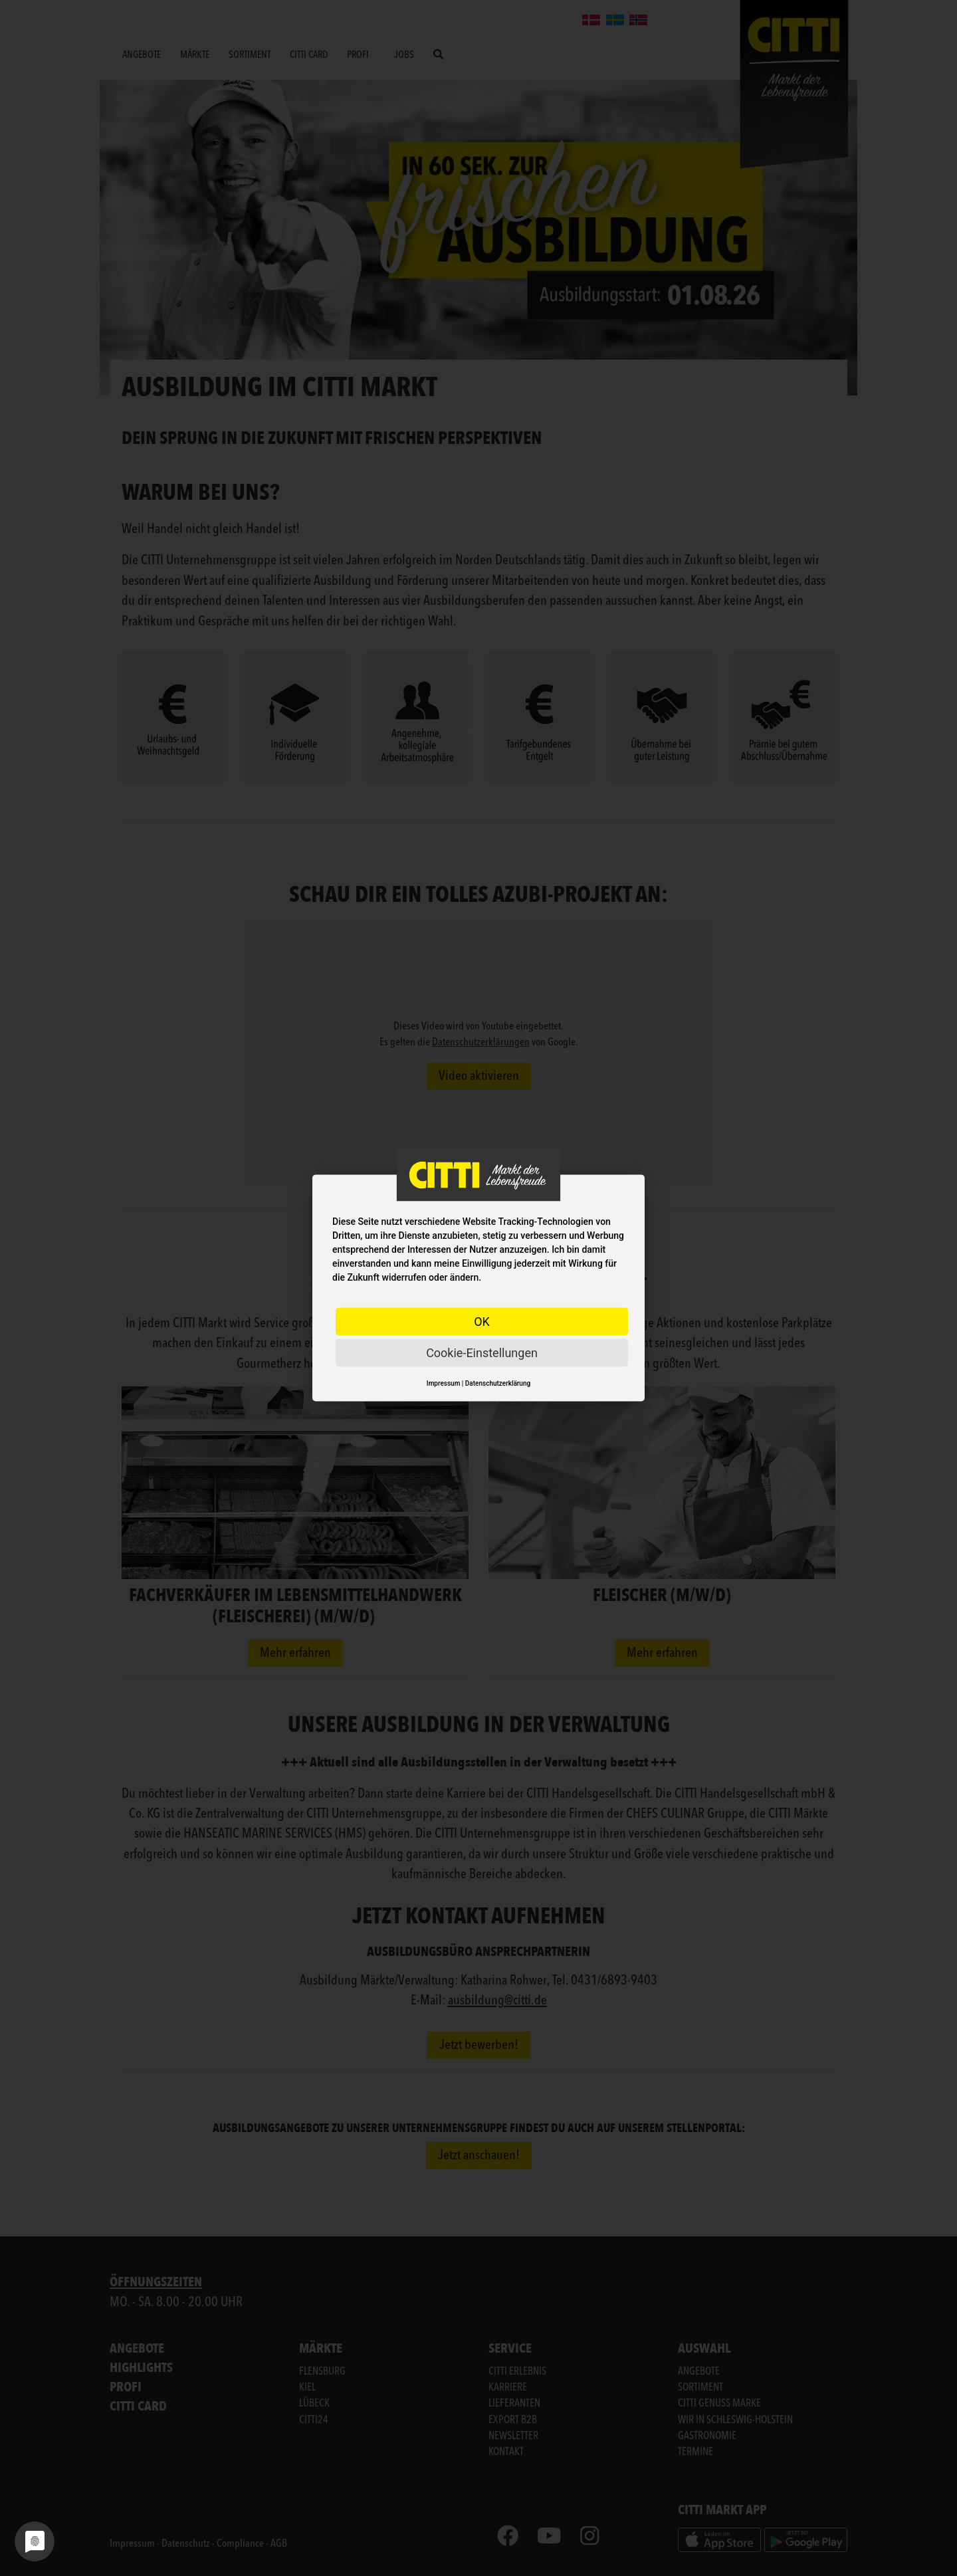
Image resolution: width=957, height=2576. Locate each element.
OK (482, 1322)
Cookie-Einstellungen (482, 1353)
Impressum (444, 1383)
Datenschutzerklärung (497, 1383)
